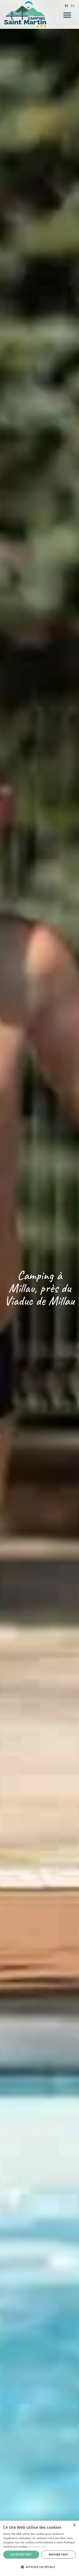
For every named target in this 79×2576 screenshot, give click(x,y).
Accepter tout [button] (21, 2554)
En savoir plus (37, 2546)
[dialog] (39, 2548)
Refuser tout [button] (58, 2554)
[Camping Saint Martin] (25, 13)
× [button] (74, 2525)
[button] (67, 14)
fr (66, 5)
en (73, 5)
